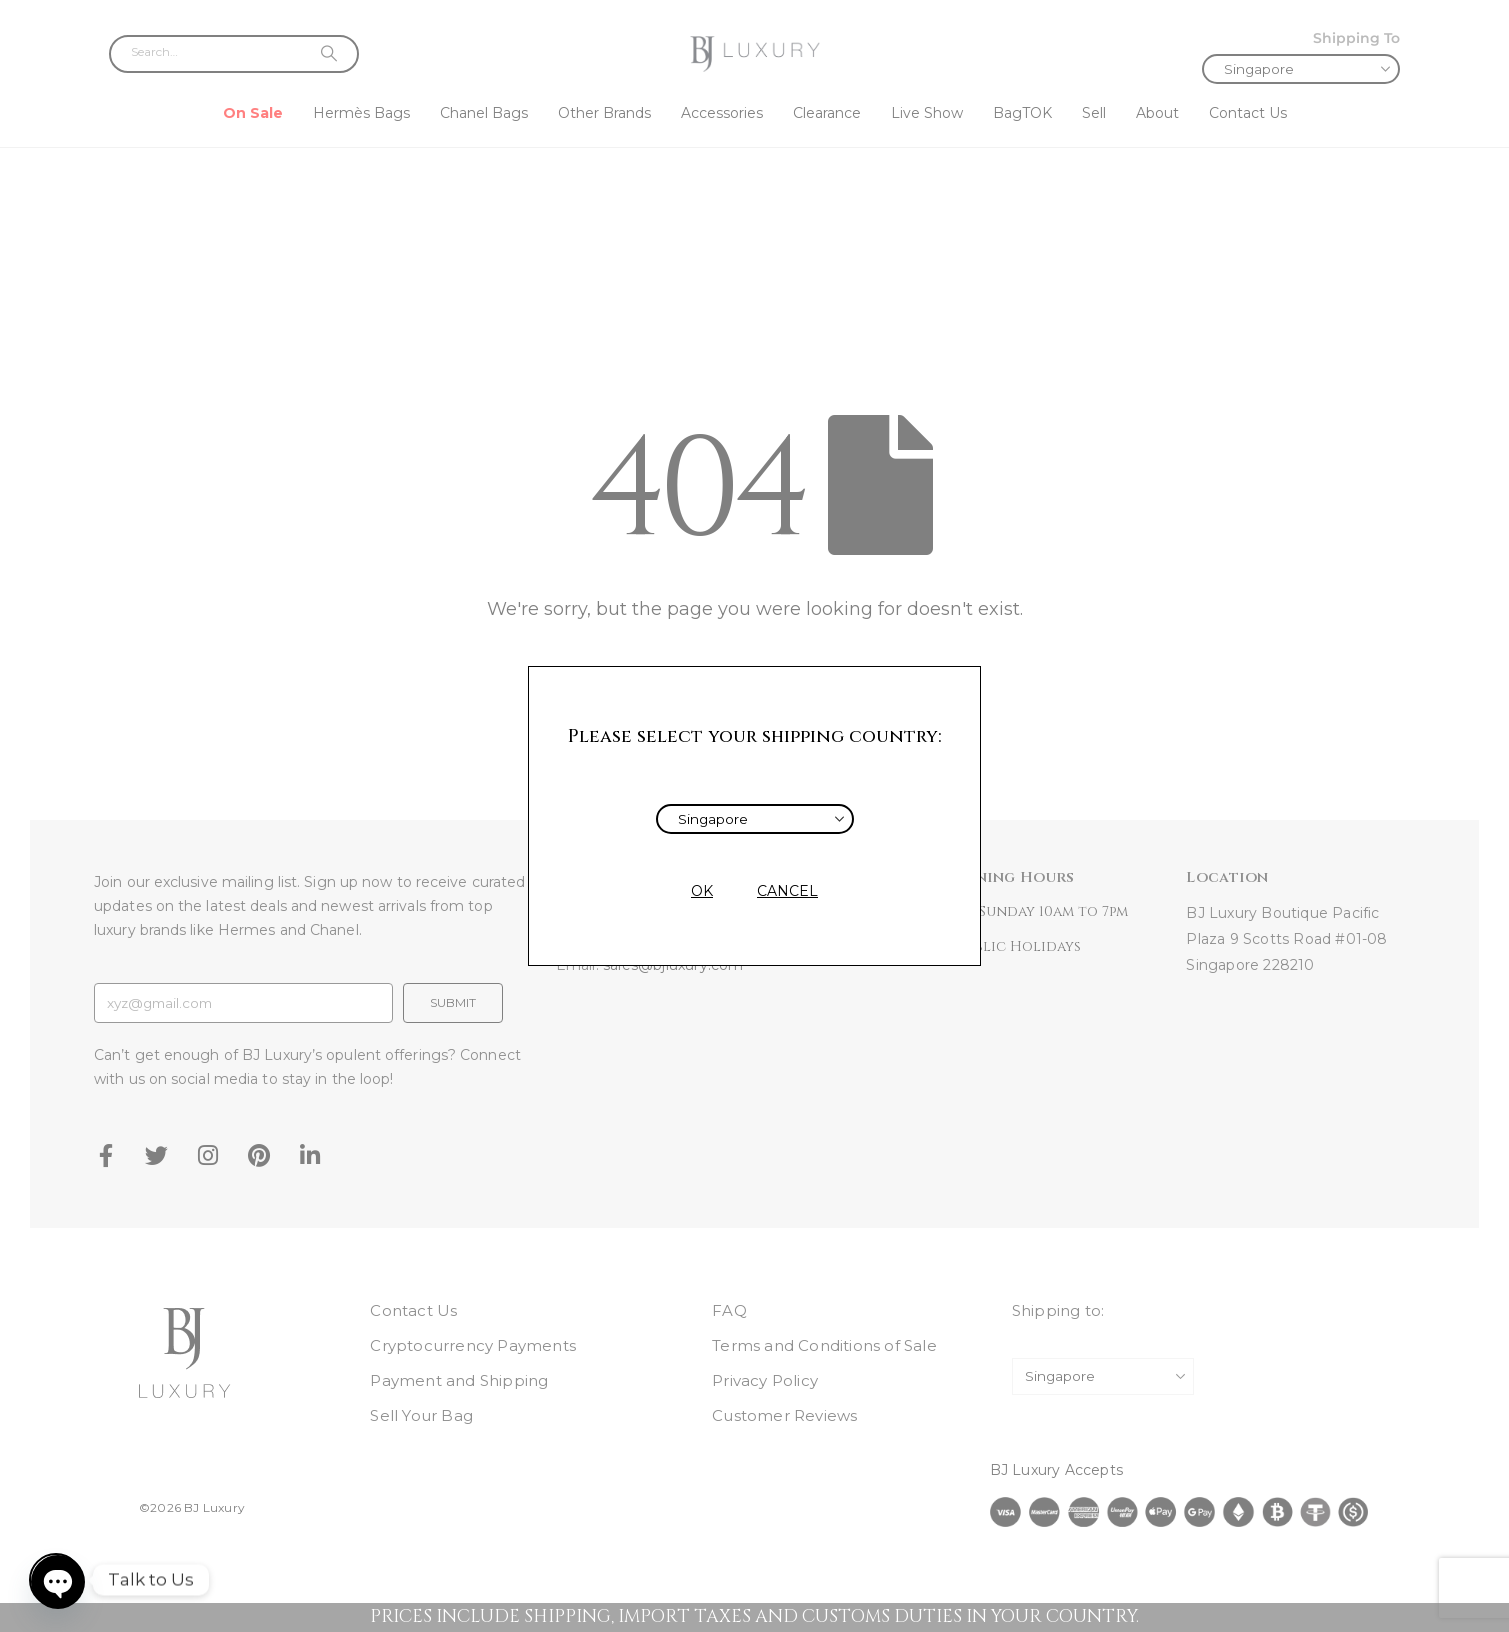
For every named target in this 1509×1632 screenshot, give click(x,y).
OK (702, 891)
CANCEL (787, 891)
